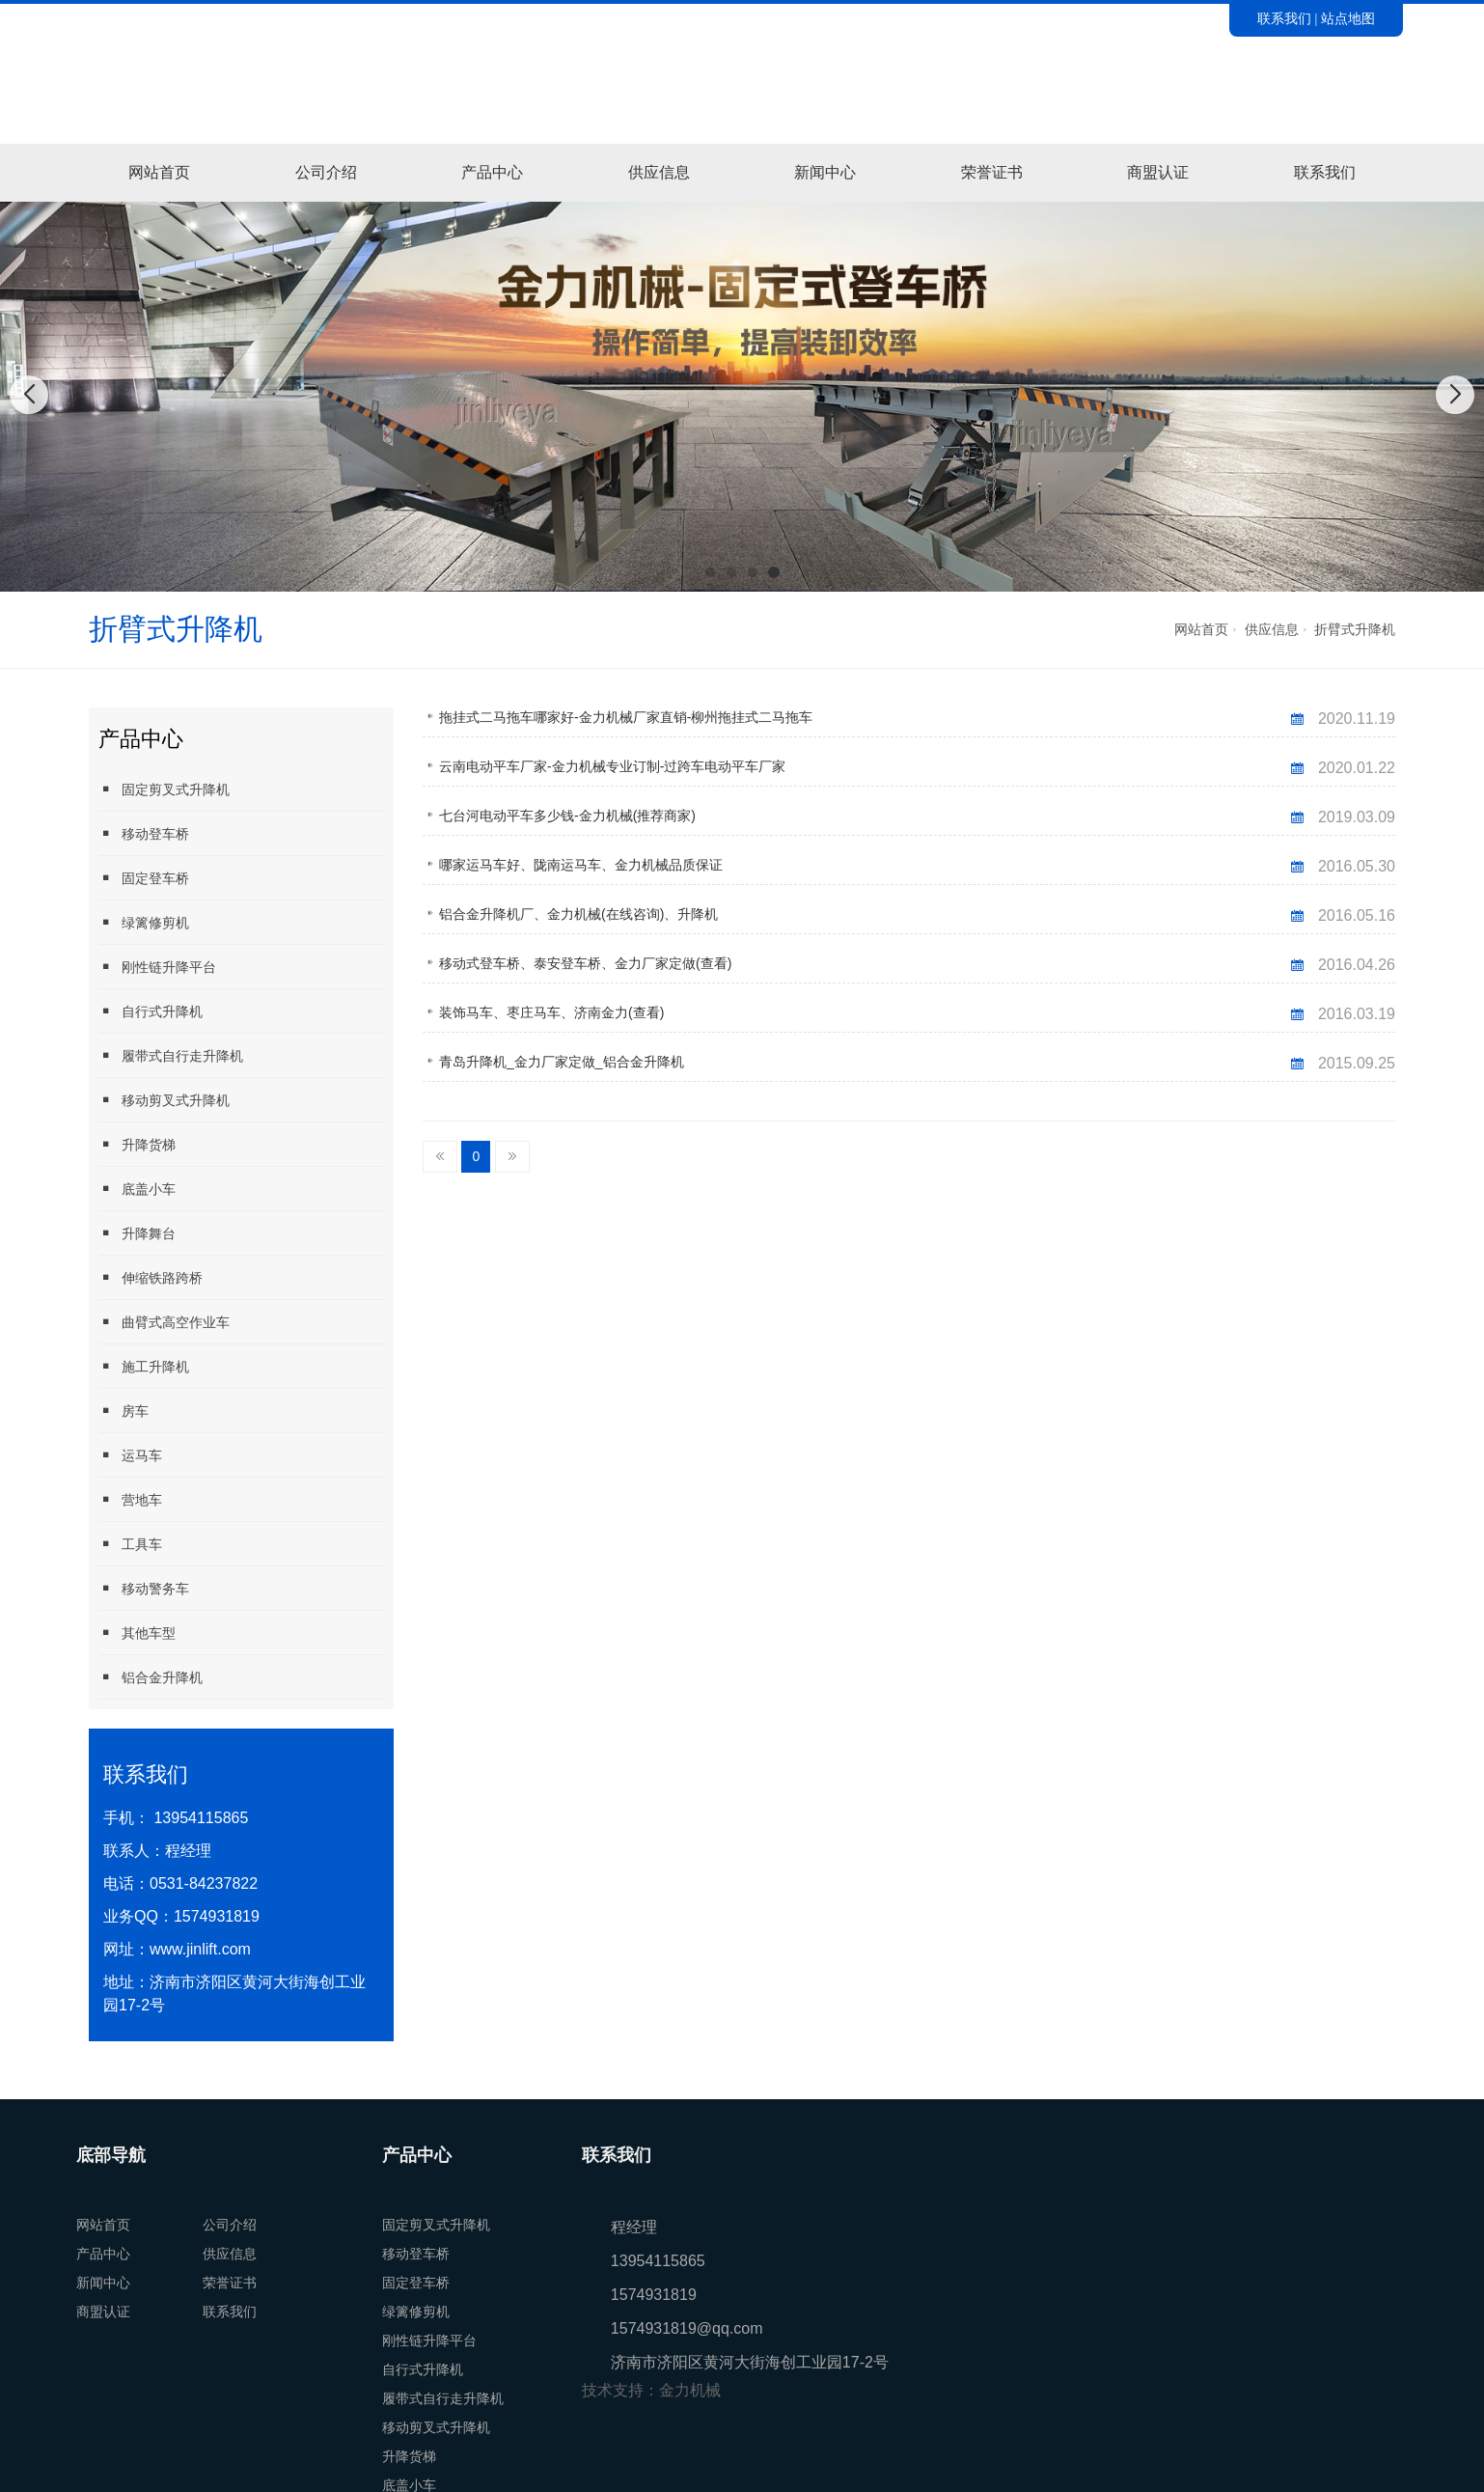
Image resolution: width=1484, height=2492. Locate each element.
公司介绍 (326, 172)
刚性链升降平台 (157, 966)
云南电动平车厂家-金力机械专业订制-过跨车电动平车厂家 (612, 766)
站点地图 (1348, 18)
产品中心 (492, 172)
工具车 (130, 1544)
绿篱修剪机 (143, 922)
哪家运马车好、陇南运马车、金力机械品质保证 (581, 864)
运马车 (130, 1455)
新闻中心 (825, 172)
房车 (123, 1410)
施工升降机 (143, 1366)
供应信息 (659, 172)
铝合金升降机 (150, 1677)
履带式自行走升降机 (170, 1055)
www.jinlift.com (200, 1949)
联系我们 (1284, 18)
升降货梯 (137, 1144)
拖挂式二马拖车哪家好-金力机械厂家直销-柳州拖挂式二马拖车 (625, 717)
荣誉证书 (992, 172)
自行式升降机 (150, 1011)
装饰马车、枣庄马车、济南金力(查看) (551, 1012)
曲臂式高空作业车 (164, 1322)
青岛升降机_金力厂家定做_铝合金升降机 (561, 1061)
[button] (710, 572)
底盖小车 (137, 1188)
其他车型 (137, 1632)
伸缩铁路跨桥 (150, 1277)
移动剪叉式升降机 (164, 1100)
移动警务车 (143, 1588)
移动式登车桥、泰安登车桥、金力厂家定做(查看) (585, 963)
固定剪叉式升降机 (164, 789)
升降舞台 (137, 1233)
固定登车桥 (143, 878)
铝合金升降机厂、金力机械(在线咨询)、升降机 (578, 914)
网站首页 (159, 172)
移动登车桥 (143, 833)
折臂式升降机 (1354, 629)
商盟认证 (1158, 172)
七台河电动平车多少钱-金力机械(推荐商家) (567, 815)
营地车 (130, 1499)
